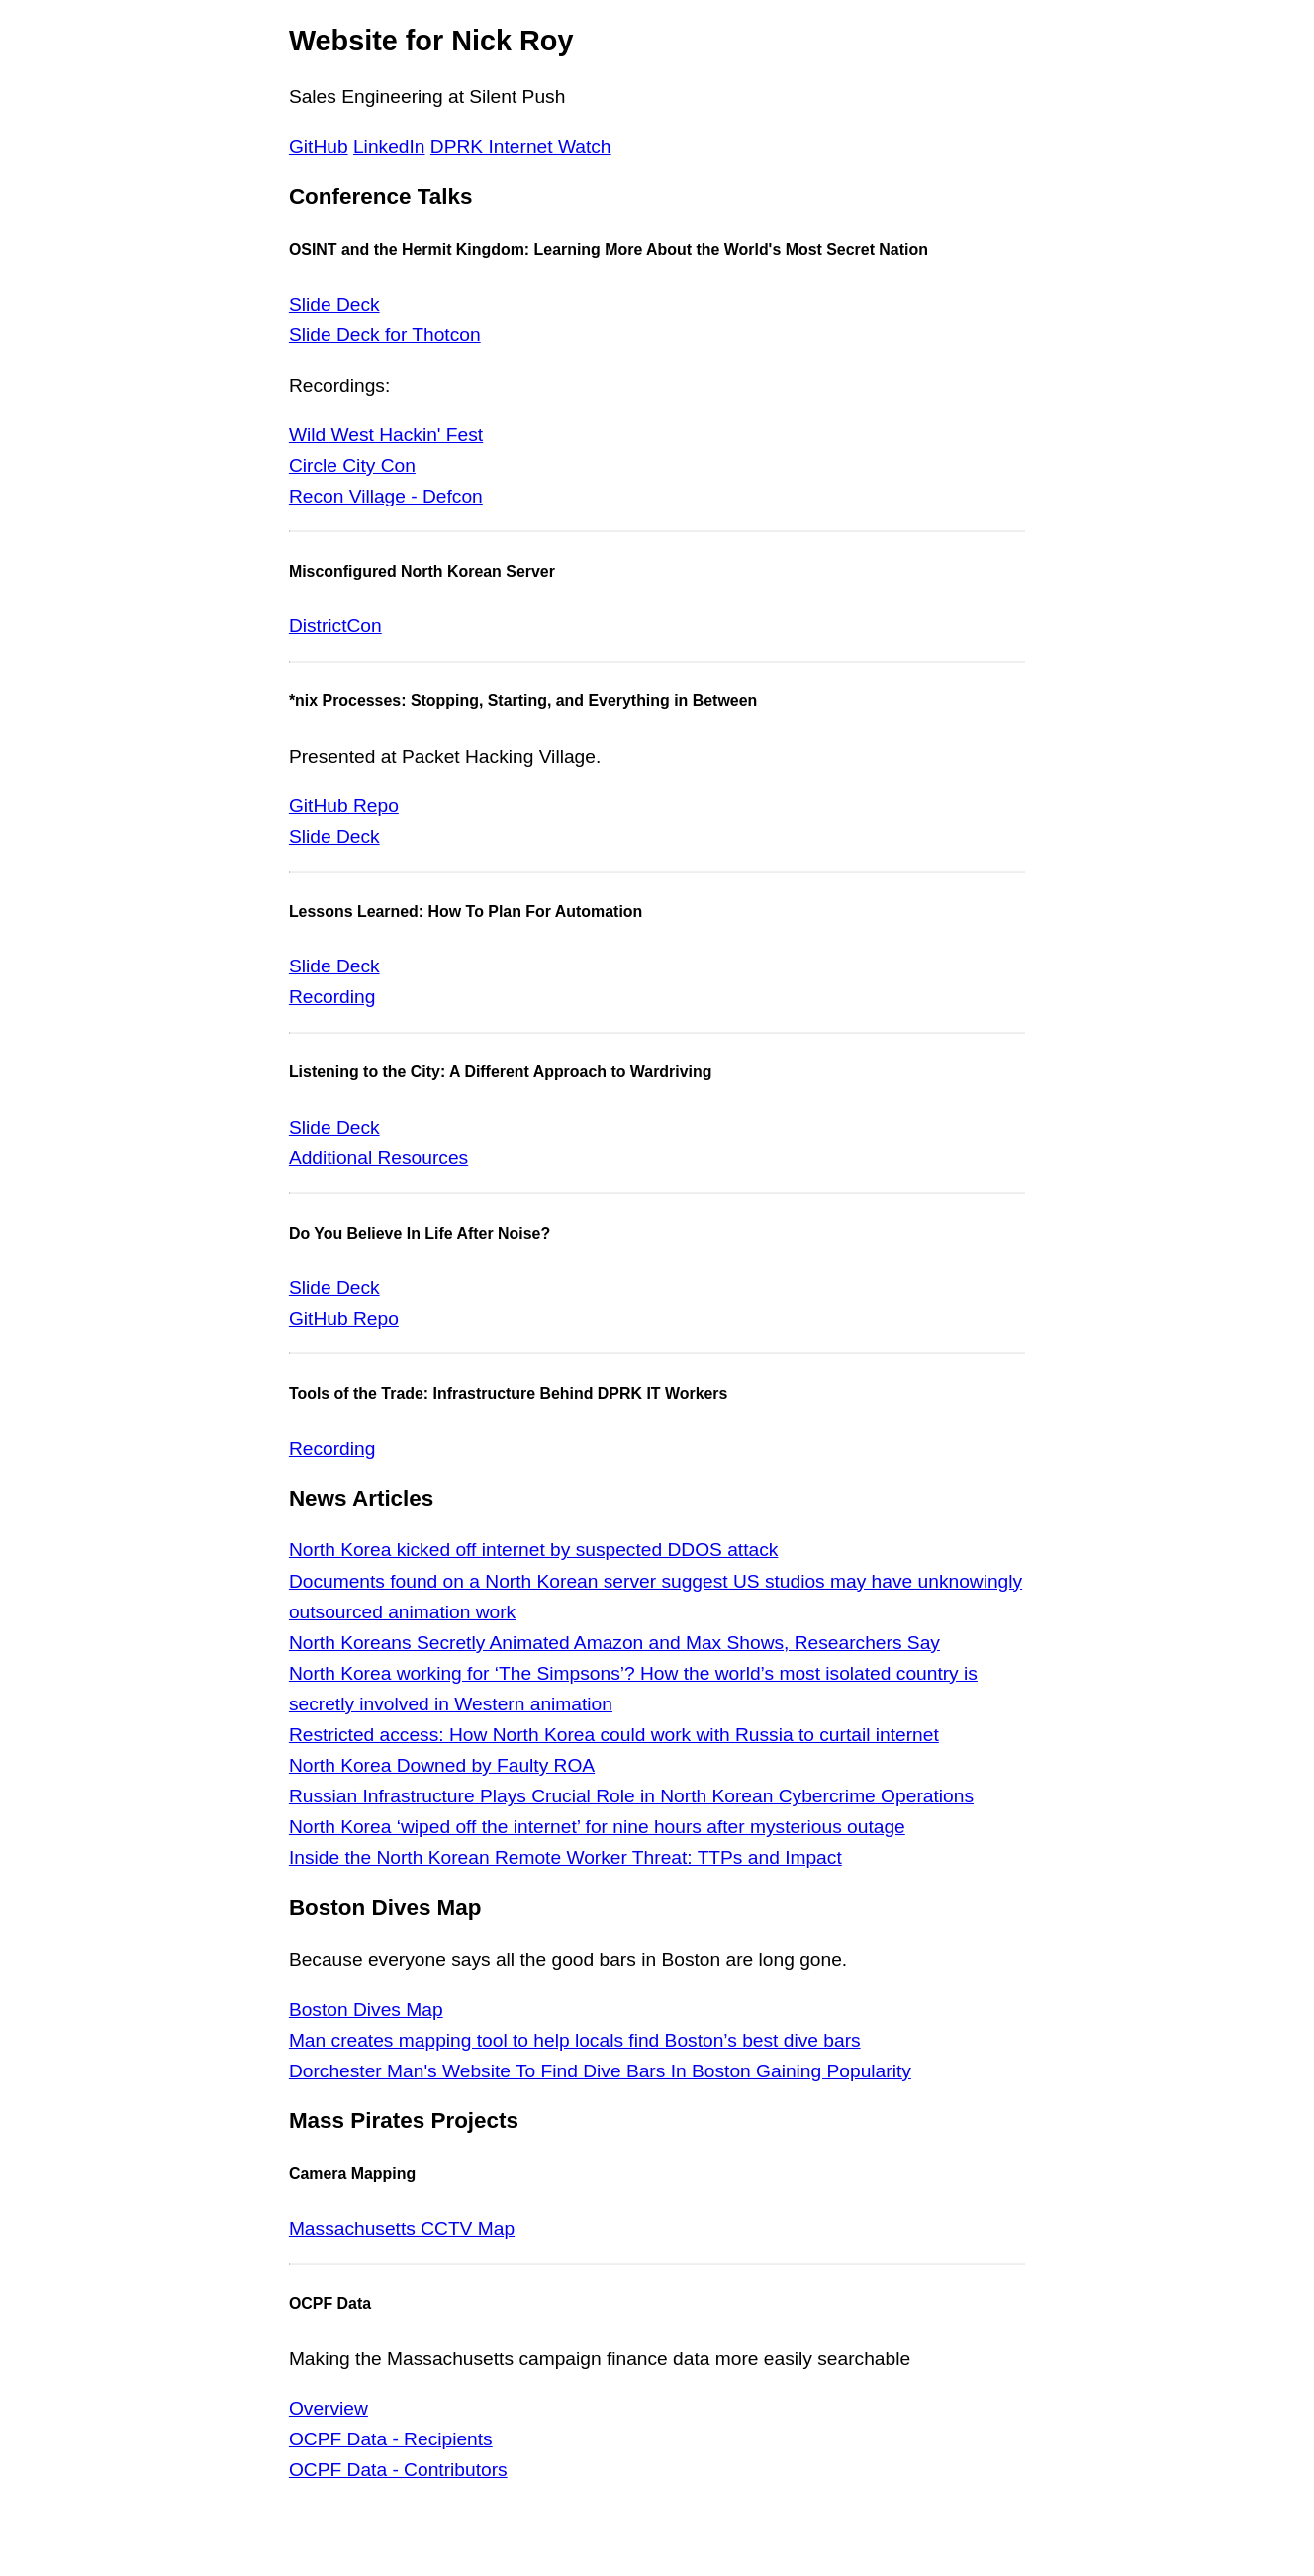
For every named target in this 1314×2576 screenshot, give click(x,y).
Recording (332, 996)
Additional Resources (378, 1158)
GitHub (318, 147)
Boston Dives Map (366, 2009)
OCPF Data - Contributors (398, 2469)
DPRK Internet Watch (520, 147)
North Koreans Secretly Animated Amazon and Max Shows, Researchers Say (614, 1642)
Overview (328, 2408)
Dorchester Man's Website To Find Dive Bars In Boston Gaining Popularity (600, 2071)
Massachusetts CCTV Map (402, 2228)
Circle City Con (352, 465)
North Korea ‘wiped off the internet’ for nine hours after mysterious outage (597, 1826)
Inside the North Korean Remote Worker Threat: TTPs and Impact (565, 1857)
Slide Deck (334, 304)
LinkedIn (389, 147)
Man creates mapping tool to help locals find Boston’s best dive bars (575, 2040)
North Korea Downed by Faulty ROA (442, 1765)
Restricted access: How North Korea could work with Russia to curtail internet (614, 1734)
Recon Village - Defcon (386, 496)
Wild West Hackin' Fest (386, 434)
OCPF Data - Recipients (391, 2439)
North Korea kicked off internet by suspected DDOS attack (534, 1549)
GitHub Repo (344, 805)
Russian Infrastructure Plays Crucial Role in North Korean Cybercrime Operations (631, 1796)
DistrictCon (335, 625)
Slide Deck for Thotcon (385, 334)
